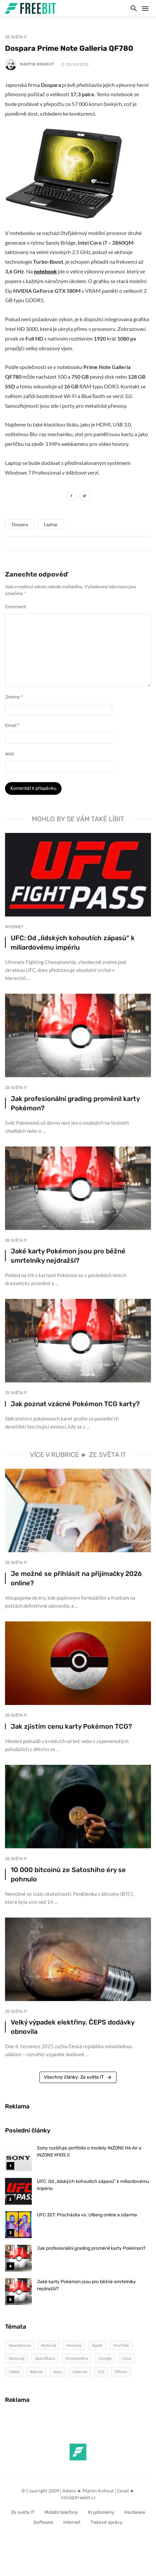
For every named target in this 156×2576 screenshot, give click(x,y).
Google (105, 2358)
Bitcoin (36, 2371)
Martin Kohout (37, 64)
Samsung (16, 2358)
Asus (58, 2371)
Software (43, 2522)
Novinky (74, 2345)
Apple (97, 2345)
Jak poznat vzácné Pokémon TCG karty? (75, 1404)
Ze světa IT (16, 37)
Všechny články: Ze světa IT (78, 2077)
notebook (45, 271)
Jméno (14, 697)
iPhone (121, 2371)
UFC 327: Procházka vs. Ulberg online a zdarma (87, 2215)
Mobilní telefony (61, 2512)
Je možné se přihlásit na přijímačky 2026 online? (76, 1578)
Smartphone (19, 2345)
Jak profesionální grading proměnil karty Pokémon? (75, 1103)
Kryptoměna (77, 2358)
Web (9, 754)
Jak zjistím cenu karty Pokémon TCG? (71, 1726)
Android (48, 2345)
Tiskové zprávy (106, 2522)
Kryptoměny (101, 2512)
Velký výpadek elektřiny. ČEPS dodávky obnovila (72, 2027)
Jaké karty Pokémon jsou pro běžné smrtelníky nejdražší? (68, 1255)
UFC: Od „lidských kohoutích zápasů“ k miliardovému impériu (73, 942)
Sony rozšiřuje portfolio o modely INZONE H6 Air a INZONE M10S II (89, 2151)
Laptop (50, 524)
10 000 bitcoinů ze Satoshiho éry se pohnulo (68, 1874)
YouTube (121, 2345)
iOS (101, 2371)
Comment (15, 607)
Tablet (14, 2371)
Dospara (20, 524)
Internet (14, 927)
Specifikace (45, 2358)
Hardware (134, 2512)
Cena (126, 2358)
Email (12, 725)
